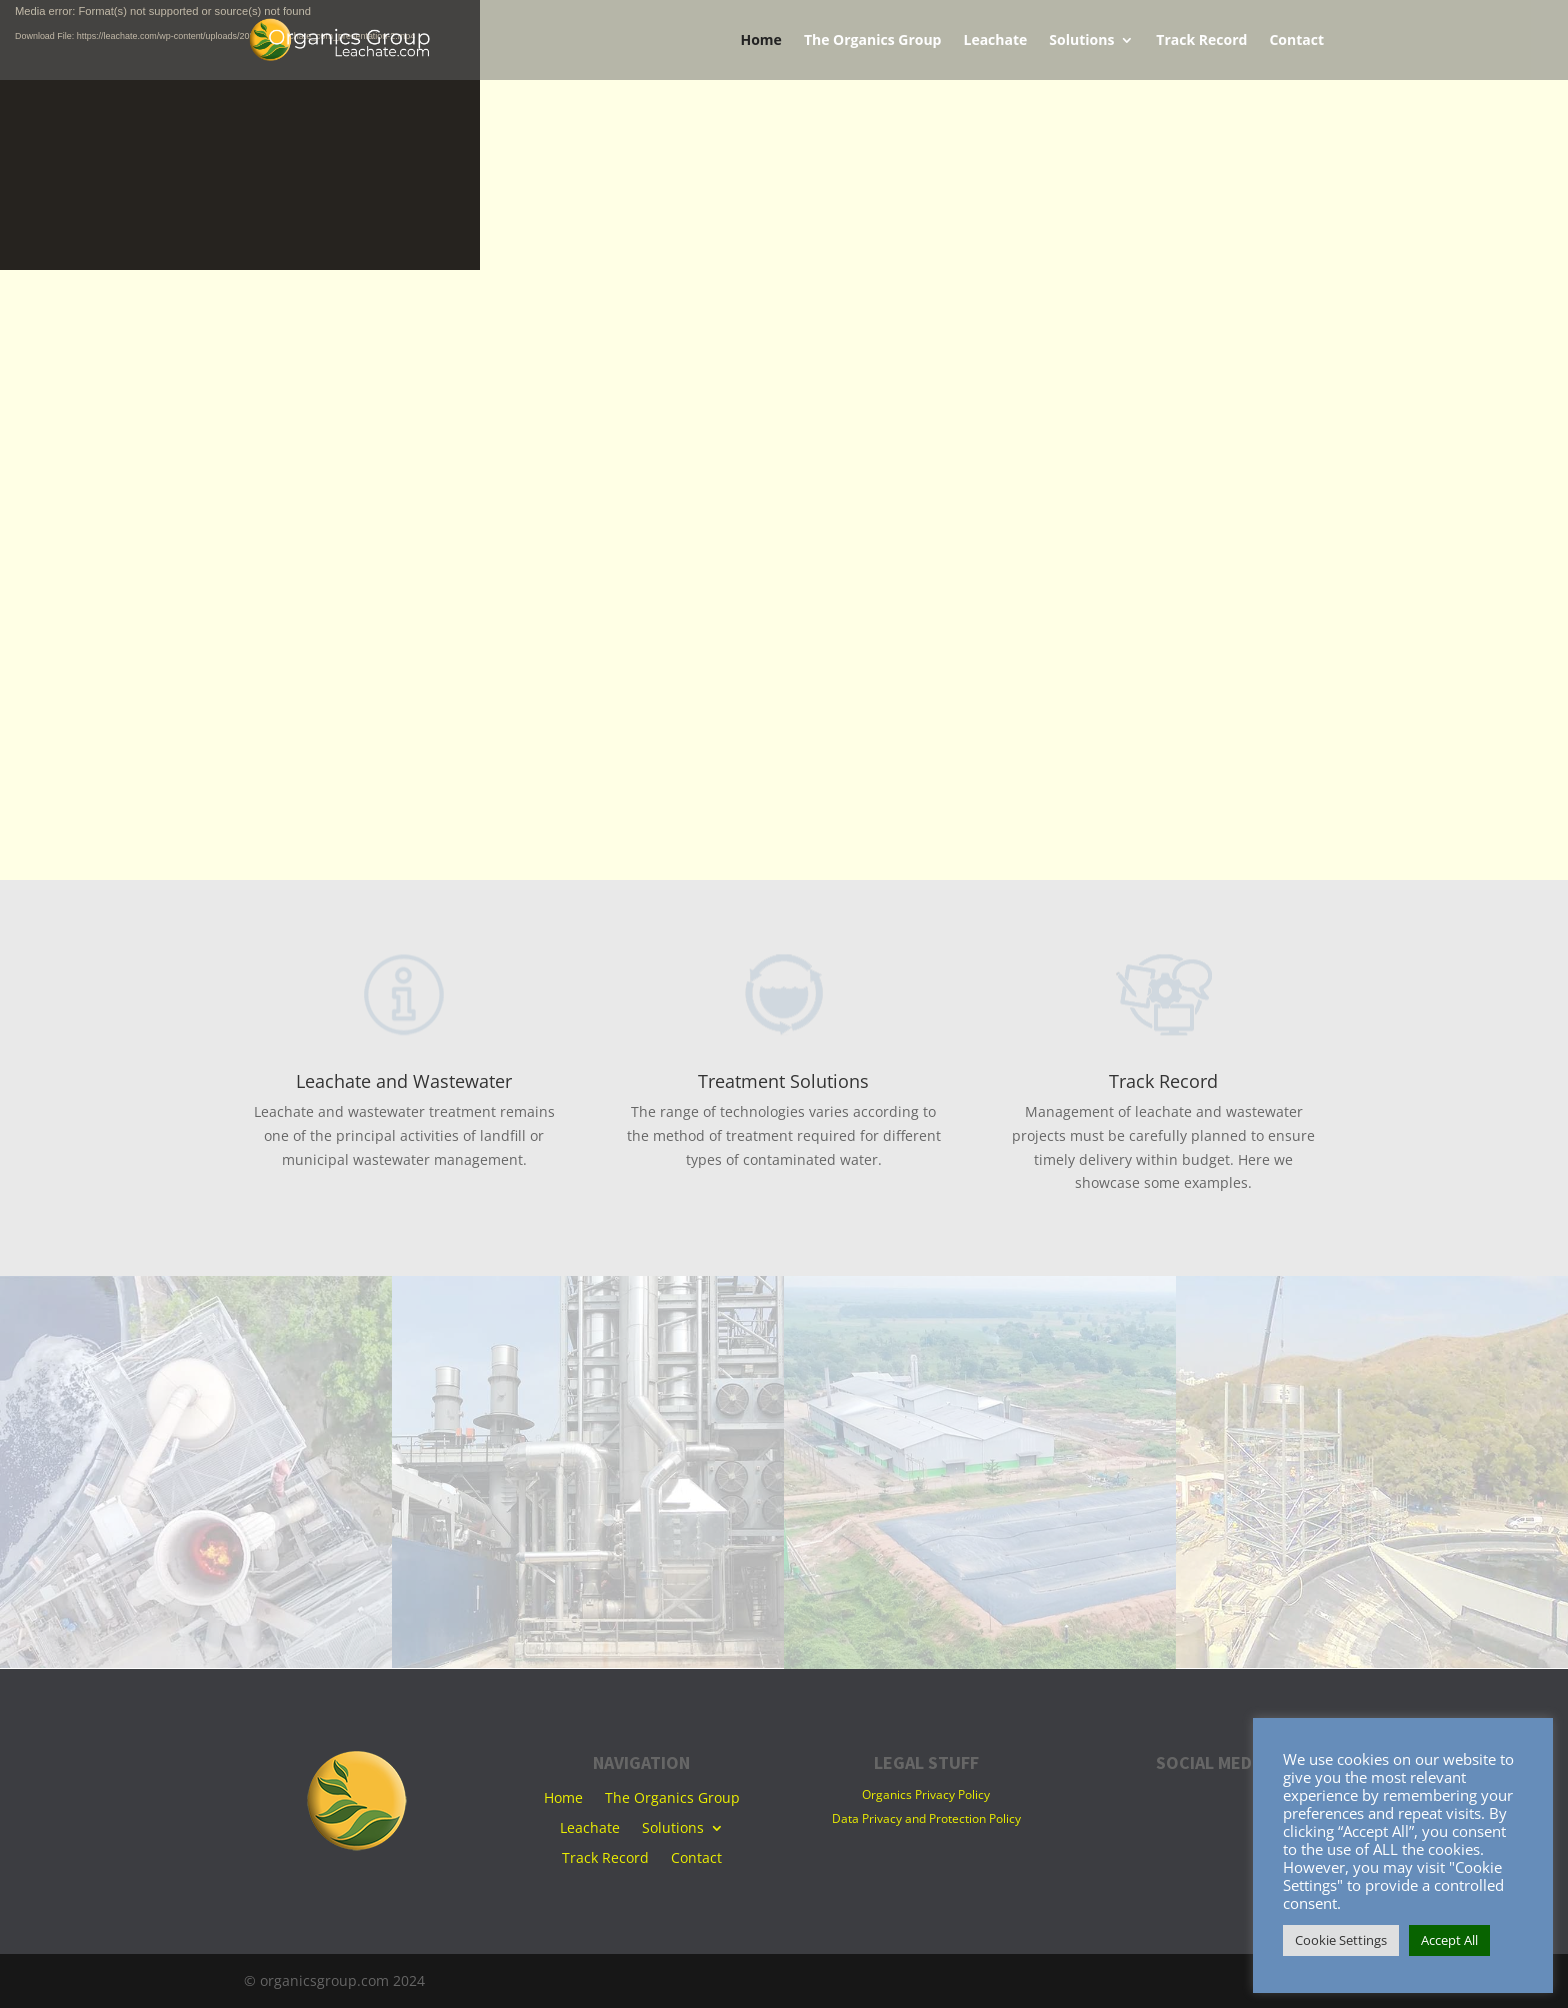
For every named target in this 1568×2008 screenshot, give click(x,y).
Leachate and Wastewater (404, 1081)
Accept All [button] (1449, 1940)
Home (760, 41)
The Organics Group (873, 41)
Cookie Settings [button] (1341, 1940)
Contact (1296, 41)
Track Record (1201, 41)
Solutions (1081, 41)
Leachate (995, 41)
